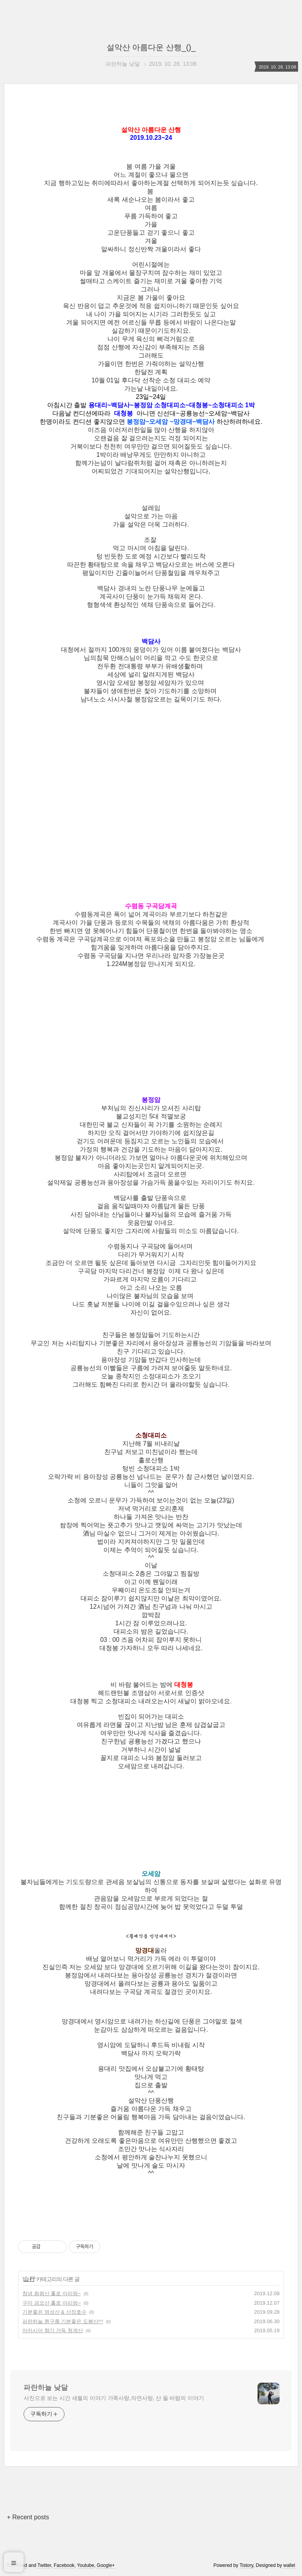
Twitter (44, 2565)
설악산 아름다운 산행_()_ (151, 47)
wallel (289, 2565)
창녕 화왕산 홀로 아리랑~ (51, 2293)
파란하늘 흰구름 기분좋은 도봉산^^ (62, 2321)
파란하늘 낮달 (46, 2387)
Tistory (246, 2565)
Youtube (85, 2565)
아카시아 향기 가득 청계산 (52, 2330)
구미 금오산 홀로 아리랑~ (51, 2303)
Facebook (64, 2565)
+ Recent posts (28, 2517)
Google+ (106, 2565)
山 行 (29, 2279)
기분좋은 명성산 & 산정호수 (54, 2312)
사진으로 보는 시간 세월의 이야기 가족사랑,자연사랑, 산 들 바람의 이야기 (114, 2398)
